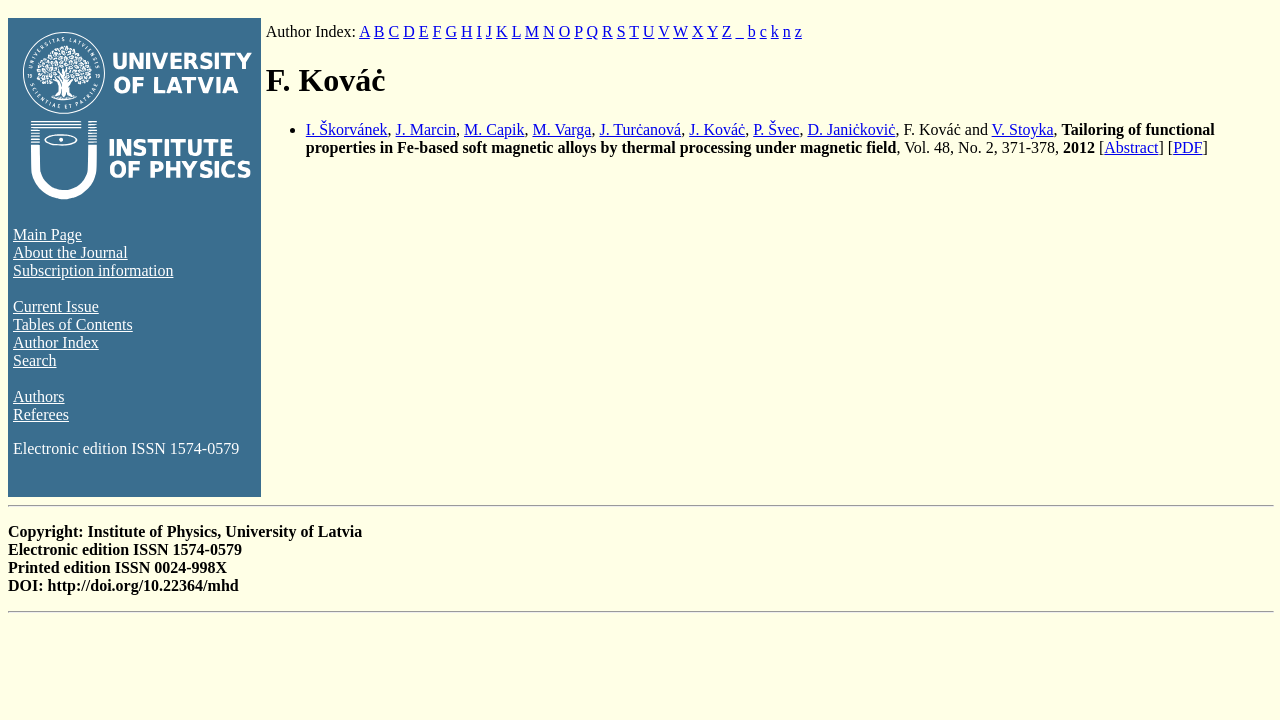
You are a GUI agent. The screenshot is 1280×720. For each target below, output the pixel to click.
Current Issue (56, 306)
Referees (41, 414)
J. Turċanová (640, 129)
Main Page (47, 234)
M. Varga (561, 129)
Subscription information (93, 270)
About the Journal (70, 252)
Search (35, 360)
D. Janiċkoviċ (851, 129)
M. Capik (494, 129)
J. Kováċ (717, 129)
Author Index (56, 342)
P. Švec (776, 129)
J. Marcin (426, 129)
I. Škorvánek (347, 129)
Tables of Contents (73, 324)
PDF (1187, 147)
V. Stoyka (1023, 129)
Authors (39, 396)
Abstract (1131, 147)
